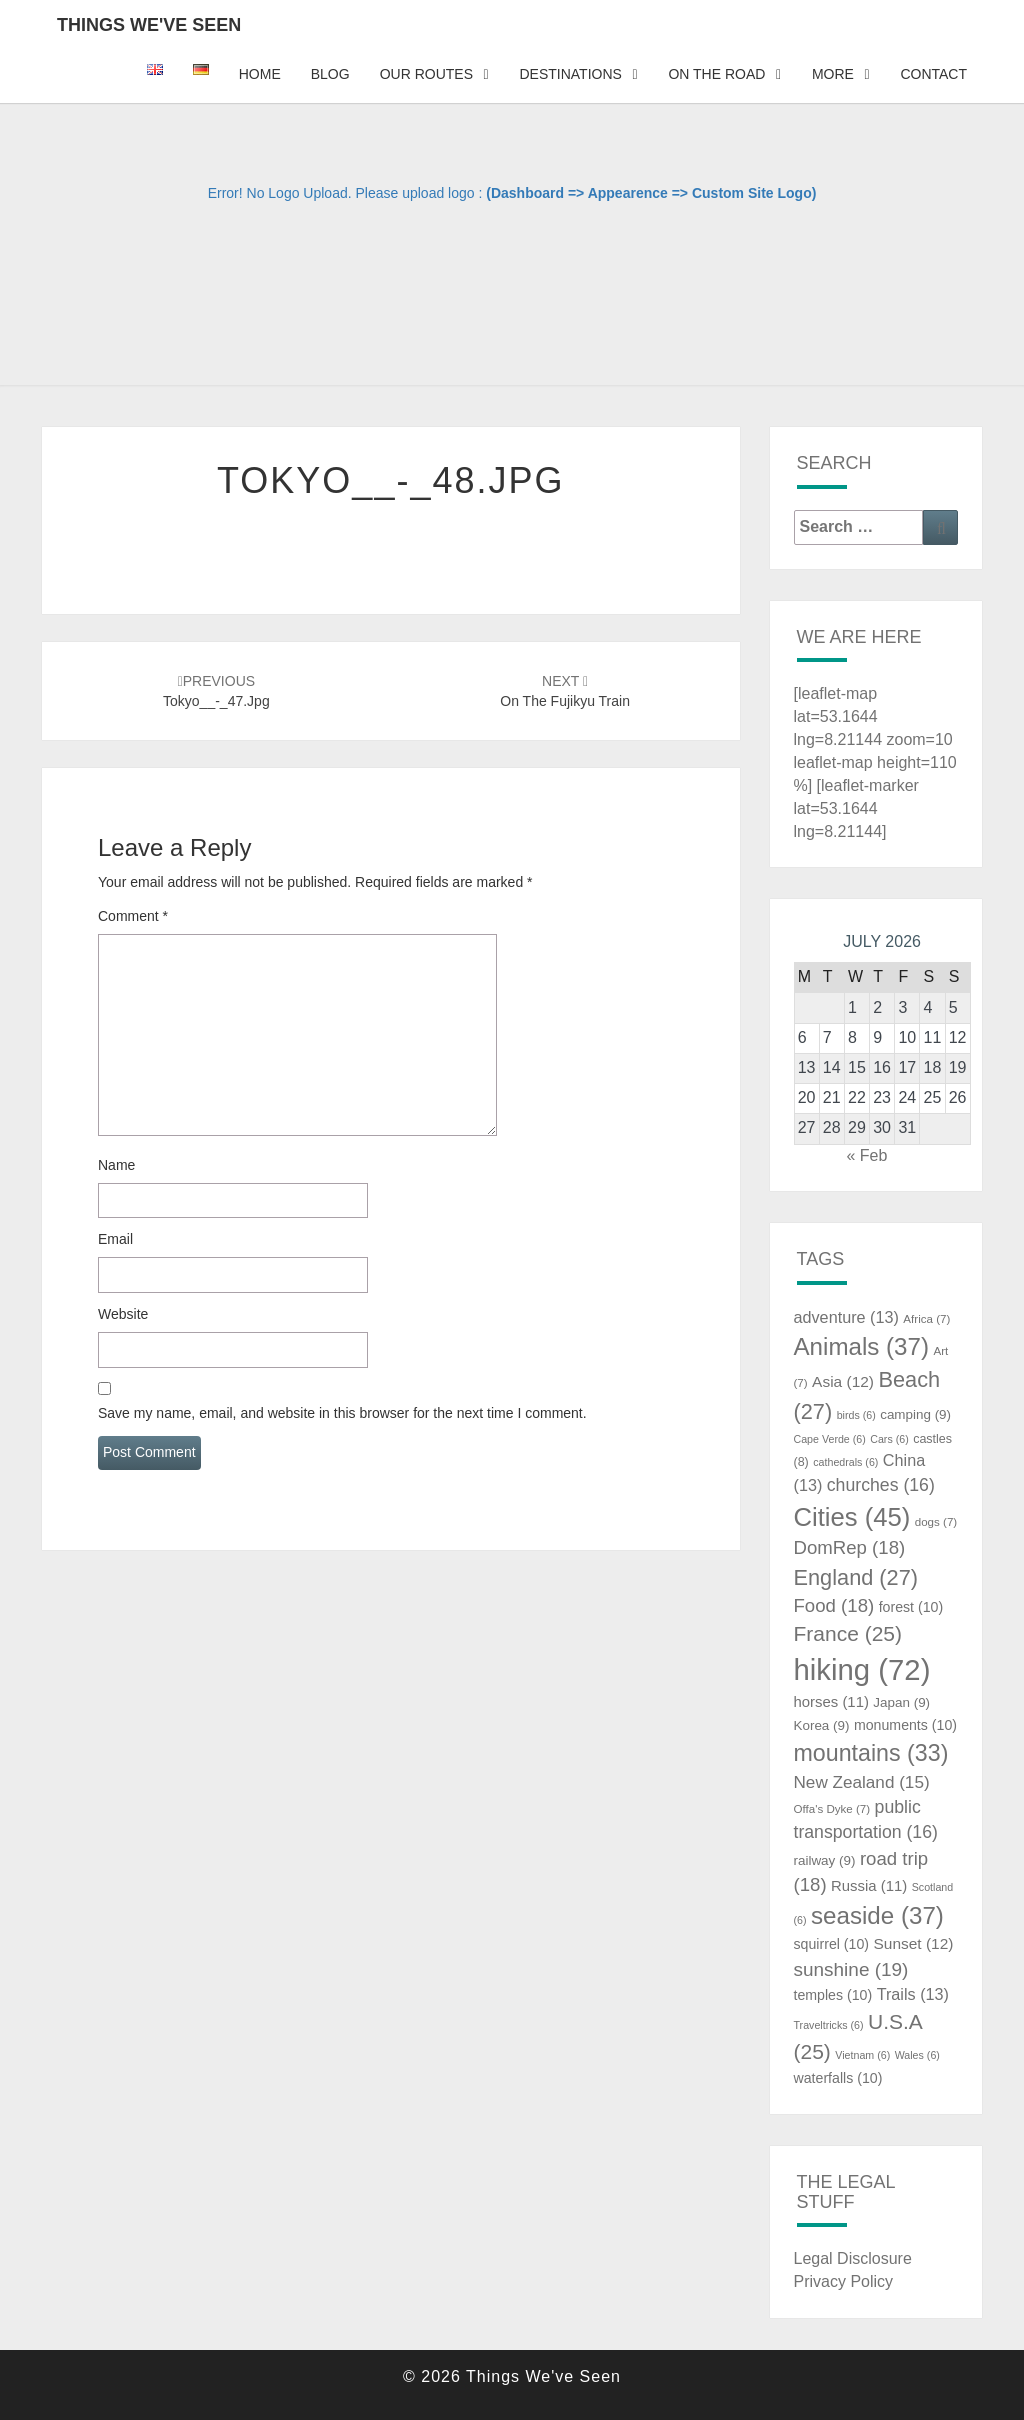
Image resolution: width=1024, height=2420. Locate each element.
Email (115, 1239)
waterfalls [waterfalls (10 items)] (838, 2078)
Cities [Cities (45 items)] (852, 1517)
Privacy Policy (844, 2281)
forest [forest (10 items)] (911, 1607)
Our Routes (426, 74)
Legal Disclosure (853, 2258)
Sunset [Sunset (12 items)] (913, 1943)
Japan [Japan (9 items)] (901, 1702)
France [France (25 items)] (848, 1633)
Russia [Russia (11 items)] (869, 1886)
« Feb (866, 1155)
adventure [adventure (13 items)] (846, 1317)
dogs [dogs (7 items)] (936, 1522)
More (833, 74)
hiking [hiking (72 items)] (862, 1669)
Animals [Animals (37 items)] (862, 1346)
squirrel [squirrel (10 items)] (832, 1944)
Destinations (570, 74)
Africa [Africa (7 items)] (926, 1319)
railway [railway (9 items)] (825, 1860)
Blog (330, 74)
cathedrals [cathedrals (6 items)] (845, 1462)
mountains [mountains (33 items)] (871, 1753)
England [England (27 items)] (856, 1577)
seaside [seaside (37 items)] (877, 1915)
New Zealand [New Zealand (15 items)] (862, 1782)
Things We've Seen (149, 25)
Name (116, 1165)
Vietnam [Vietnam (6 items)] (862, 2055)
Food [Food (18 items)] (834, 1605)
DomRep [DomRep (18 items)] (850, 1547)
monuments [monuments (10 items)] (905, 1725)
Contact (933, 74)
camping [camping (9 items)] (915, 1414)
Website (123, 1314)
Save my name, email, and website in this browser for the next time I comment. (342, 1413)
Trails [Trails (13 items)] (913, 1994)
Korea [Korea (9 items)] (822, 1725)
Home (260, 74)
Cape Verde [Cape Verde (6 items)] (830, 1439)
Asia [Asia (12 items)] (843, 1381)
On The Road (716, 74)
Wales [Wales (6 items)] (917, 2055)
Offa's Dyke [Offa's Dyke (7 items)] (832, 1809)
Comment (133, 916)
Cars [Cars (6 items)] (889, 1439)
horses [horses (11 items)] (831, 1702)
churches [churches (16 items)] (881, 1485)
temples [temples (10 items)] (833, 1995)
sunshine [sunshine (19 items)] (851, 1969)
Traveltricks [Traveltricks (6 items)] (829, 2025)
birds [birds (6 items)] (856, 1415)
